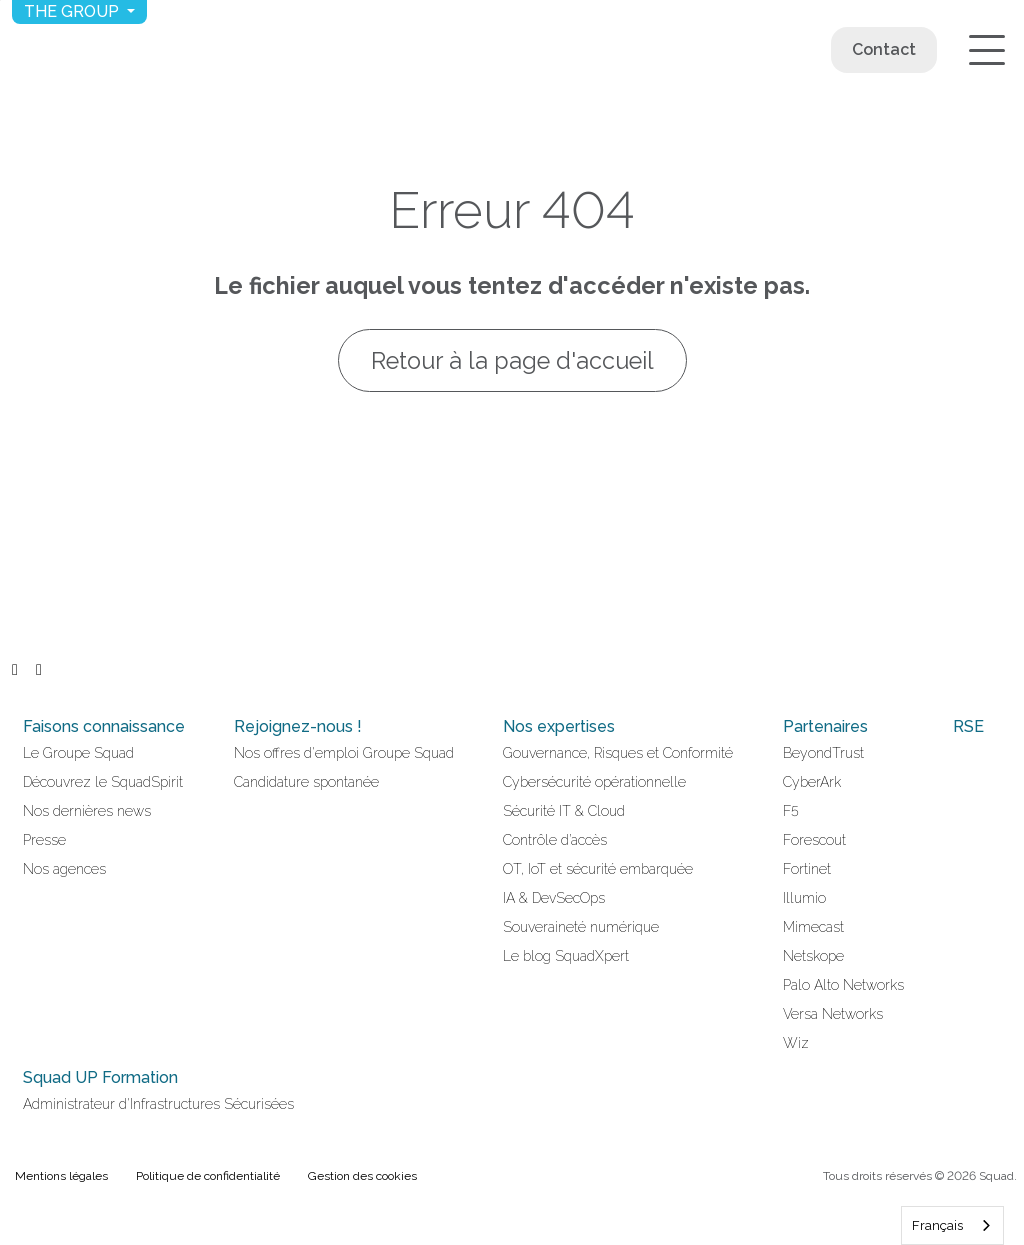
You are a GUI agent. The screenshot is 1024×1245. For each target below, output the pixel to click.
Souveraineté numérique (581, 927)
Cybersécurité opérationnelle (594, 782)
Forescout (814, 840)
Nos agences (64, 869)
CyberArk (812, 782)
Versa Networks (833, 1014)
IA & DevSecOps (554, 898)
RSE (968, 726)
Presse (44, 840)
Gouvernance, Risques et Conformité (618, 753)
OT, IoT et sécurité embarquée (598, 869)
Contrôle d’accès (555, 840)
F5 (791, 811)
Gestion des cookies (362, 1176)
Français (937, 1225)
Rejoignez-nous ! (298, 726)
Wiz (796, 1043)
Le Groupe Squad (78, 753)
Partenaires (825, 726)
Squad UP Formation (100, 1077)
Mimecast (813, 927)
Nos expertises (559, 726)
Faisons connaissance (104, 726)
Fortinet (807, 869)
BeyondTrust (823, 753)
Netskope (813, 956)
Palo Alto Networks (843, 985)
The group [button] (73, 11)
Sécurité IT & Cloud (564, 811)
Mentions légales (61, 1176)
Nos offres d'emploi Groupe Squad (344, 753)
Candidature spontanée (306, 782)
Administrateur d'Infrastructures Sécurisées (158, 1104)
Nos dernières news (87, 811)
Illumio (804, 898)
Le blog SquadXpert (566, 956)
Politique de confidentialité (208, 1176)
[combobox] (952, 1225)
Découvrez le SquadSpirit (103, 782)
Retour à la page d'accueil (512, 360)
